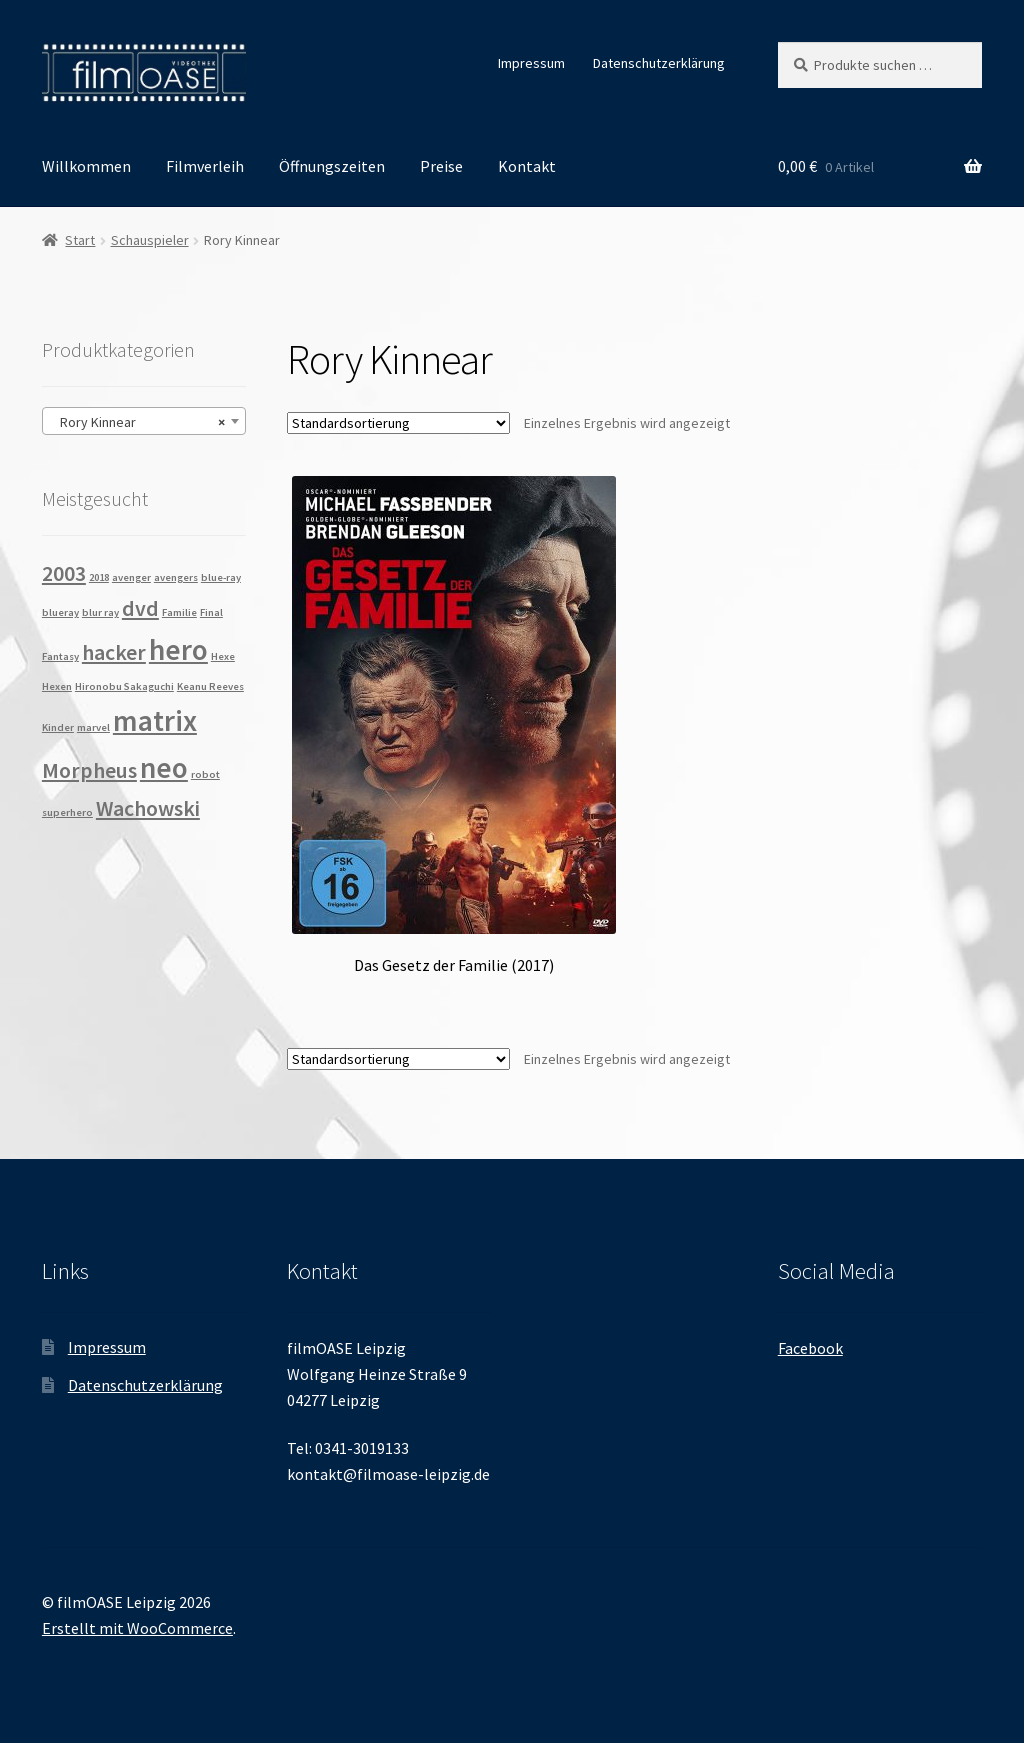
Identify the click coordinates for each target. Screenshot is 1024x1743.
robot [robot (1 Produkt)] (205, 774)
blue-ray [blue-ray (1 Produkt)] (221, 577)
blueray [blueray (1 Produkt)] (60, 612)
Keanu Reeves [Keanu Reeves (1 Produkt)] (210, 686)
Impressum (531, 63)
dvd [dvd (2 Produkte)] (140, 608)
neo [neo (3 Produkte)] (164, 767)
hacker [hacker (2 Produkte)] (114, 652)
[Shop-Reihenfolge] (398, 423)
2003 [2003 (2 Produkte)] (64, 573)
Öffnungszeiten (332, 166)
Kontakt (527, 166)
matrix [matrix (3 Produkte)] (155, 720)
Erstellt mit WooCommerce (137, 1628)
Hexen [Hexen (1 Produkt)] (57, 686)
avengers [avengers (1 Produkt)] (176, 577)
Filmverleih (205, 166)
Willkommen (86, 166)
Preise (441, 166)
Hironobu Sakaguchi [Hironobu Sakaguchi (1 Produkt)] (124, 686)
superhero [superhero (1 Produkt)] (67, 812)
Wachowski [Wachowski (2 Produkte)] (148, 808)
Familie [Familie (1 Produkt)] (179, 612)
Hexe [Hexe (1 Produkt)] (223, 656)
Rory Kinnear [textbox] (138, 422)
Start (80, 240)
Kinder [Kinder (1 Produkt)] (58, 727)
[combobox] (144, 421)
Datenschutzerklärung (659, 63)
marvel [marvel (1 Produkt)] (93, 727)
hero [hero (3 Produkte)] (178, 649)
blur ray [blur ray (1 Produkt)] (100, 612)
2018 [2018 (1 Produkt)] (99, 577)
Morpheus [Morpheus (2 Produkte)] (89, 770)
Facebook (810, 1348)
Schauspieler (150, 240)
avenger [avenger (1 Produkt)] (131, 577)
